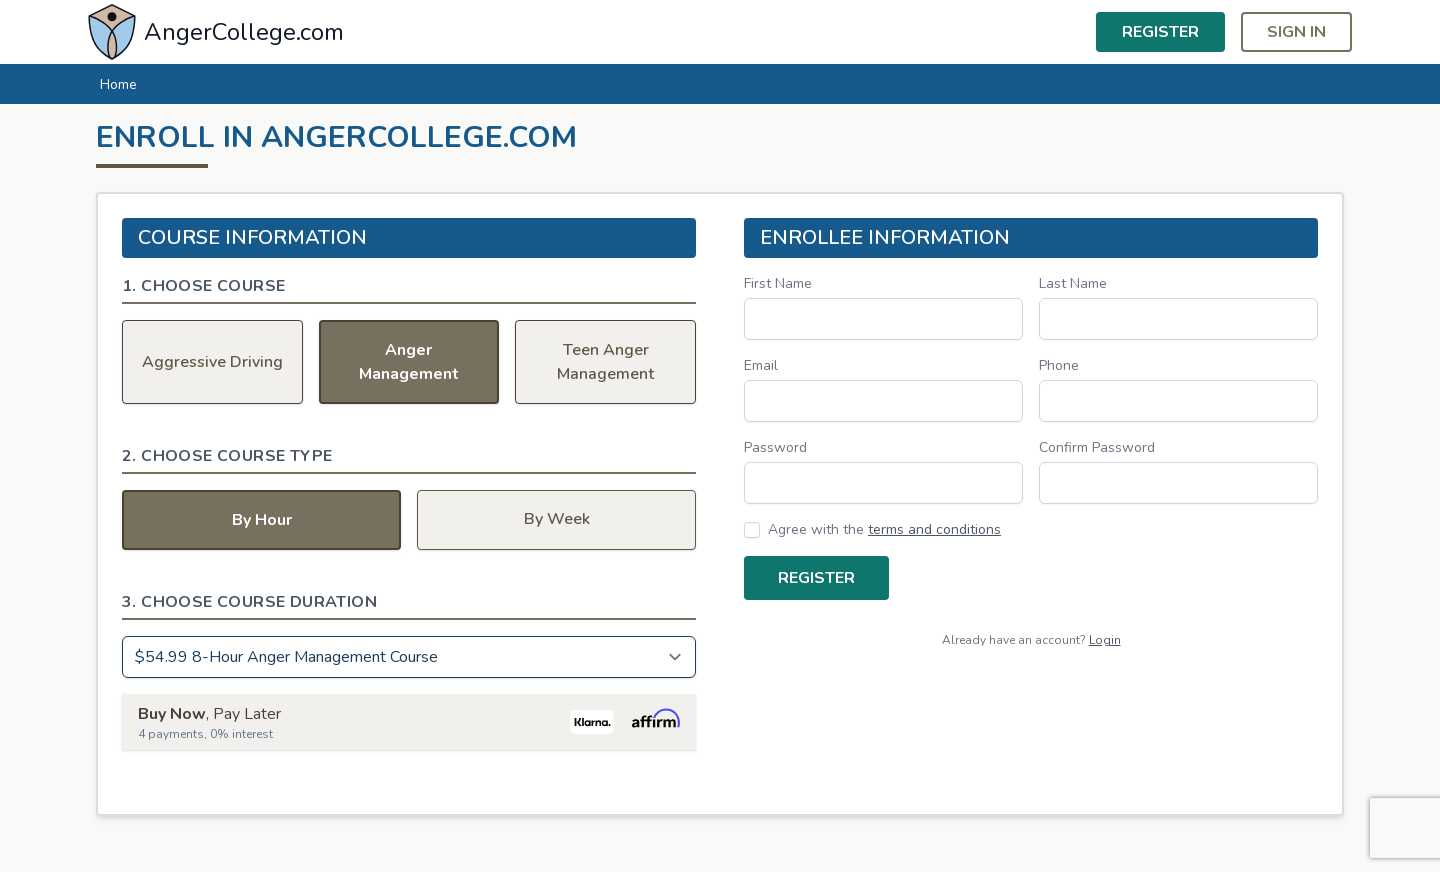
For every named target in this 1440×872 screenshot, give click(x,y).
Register (1160, 32)
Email (761, 365)
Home (118, 84)
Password (775, 447)
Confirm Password (1097, 447)
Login (1105, 640)
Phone (1059, 365)
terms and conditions (934, 529)
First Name (778, 283)
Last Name (1073, 283)
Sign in (1296, 32)
